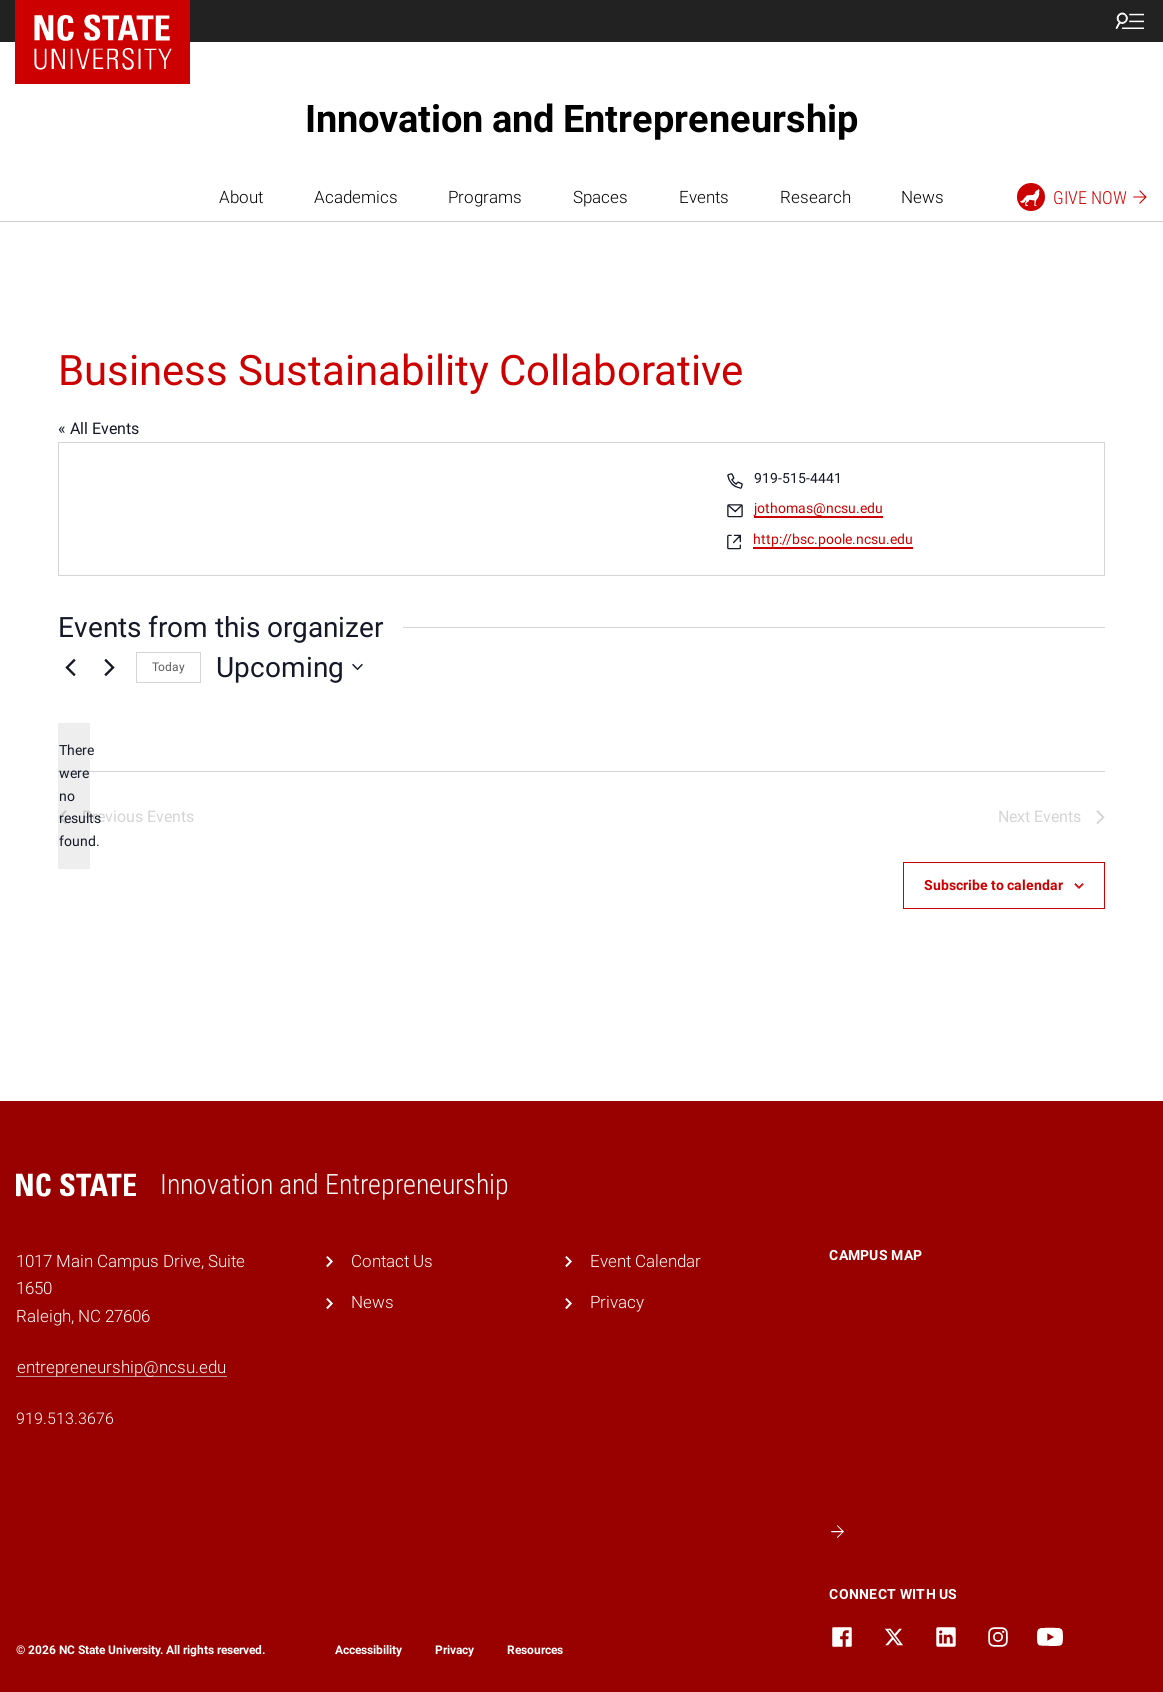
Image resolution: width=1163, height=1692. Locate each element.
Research (815, 197)
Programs (485, 197)
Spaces (600, 197)
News (922, 197)
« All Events (98, 428)
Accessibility (368, 1650)
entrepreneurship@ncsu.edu (121, 1367)
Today (168, 667)
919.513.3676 (65, 1418)
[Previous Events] (70, 667)
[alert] (74, 795)
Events (704, 197)
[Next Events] (109, 667)
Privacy (617, 1302)
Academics (356, 197)
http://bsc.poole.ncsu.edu (833, 539)
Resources (535, 1650)
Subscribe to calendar (993, 885)
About (241, 197)
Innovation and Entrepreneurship (581, 119)
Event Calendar (645, 1261)
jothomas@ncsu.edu (818, 508)
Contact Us (392, 1261)
